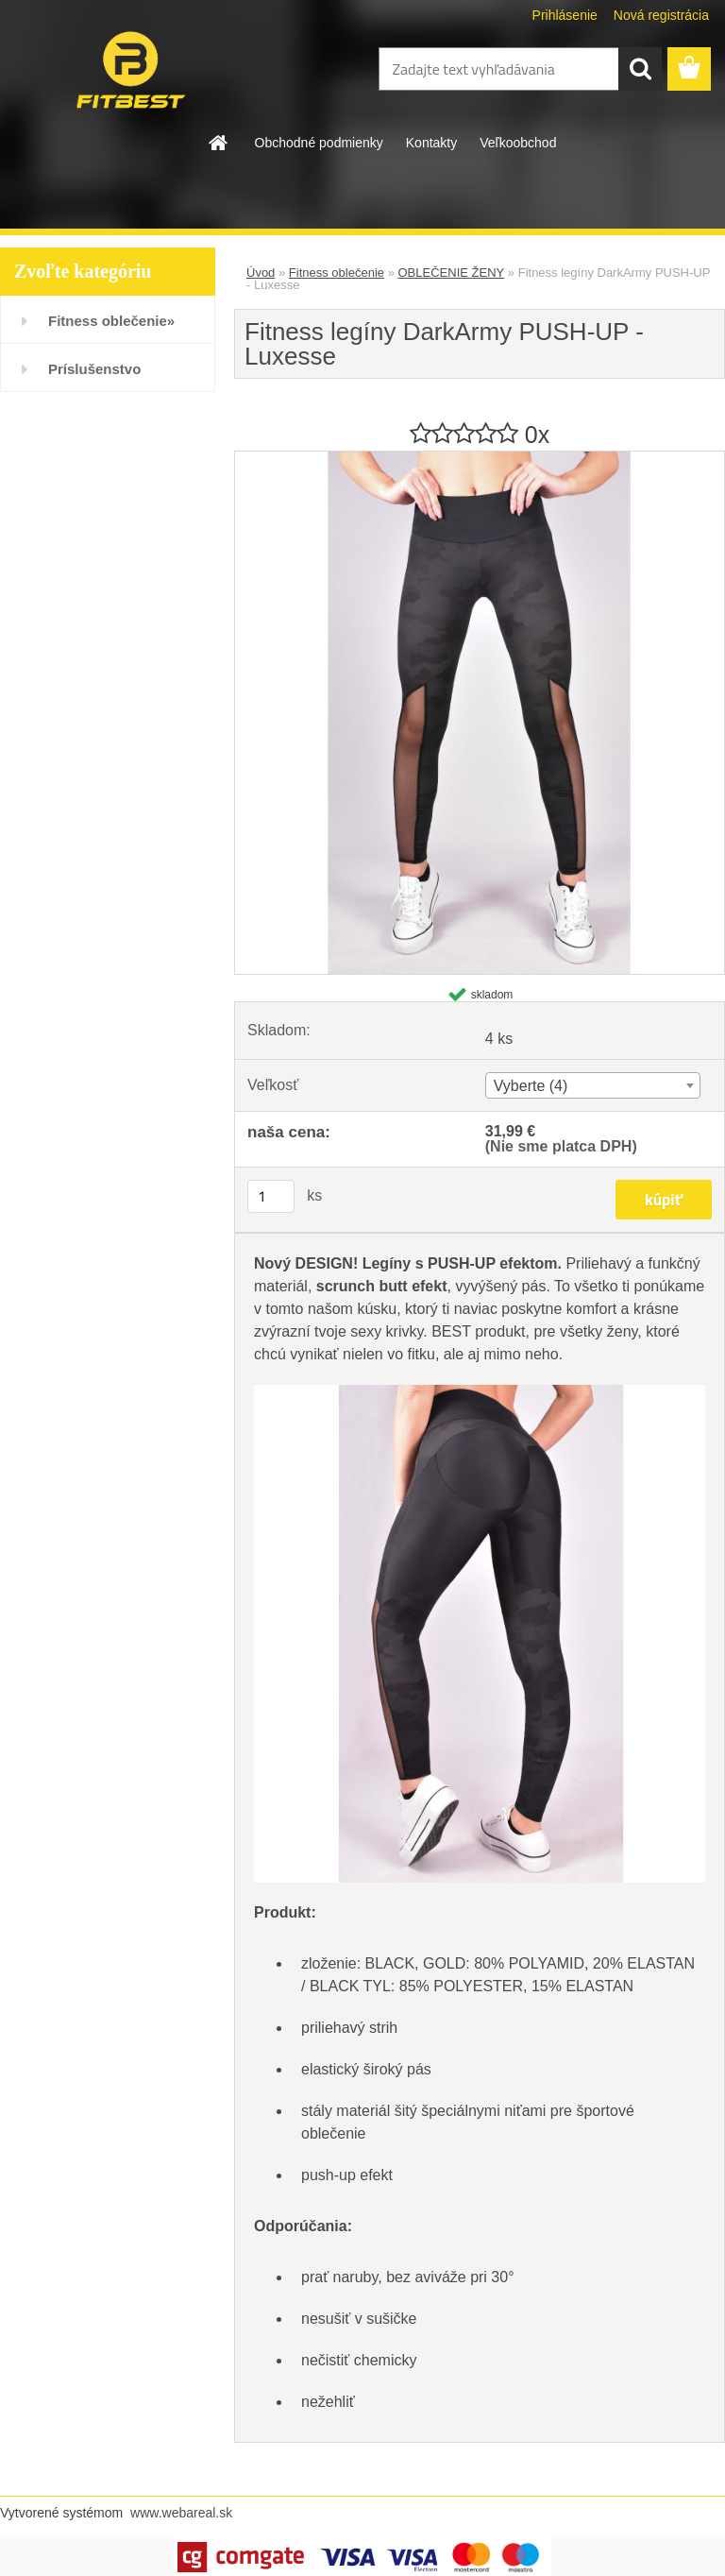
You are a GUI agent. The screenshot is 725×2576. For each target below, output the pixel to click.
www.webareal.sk (181, 2512)
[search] (640, 69)
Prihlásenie (565, 15)
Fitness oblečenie (336, 272)
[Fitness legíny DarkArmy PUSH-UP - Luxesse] (479, 459)
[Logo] (130, 70)
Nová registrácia (661, 15)
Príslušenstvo (94, 369)
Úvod (260, 272)
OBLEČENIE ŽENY (451, 272)
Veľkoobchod (518, 142)
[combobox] (592, 1085)
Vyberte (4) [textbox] (531, 1086)
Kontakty (431, 142)
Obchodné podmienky (319, 142)
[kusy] (271, 1196)
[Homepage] (219, 142)
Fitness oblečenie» (111, 321)
